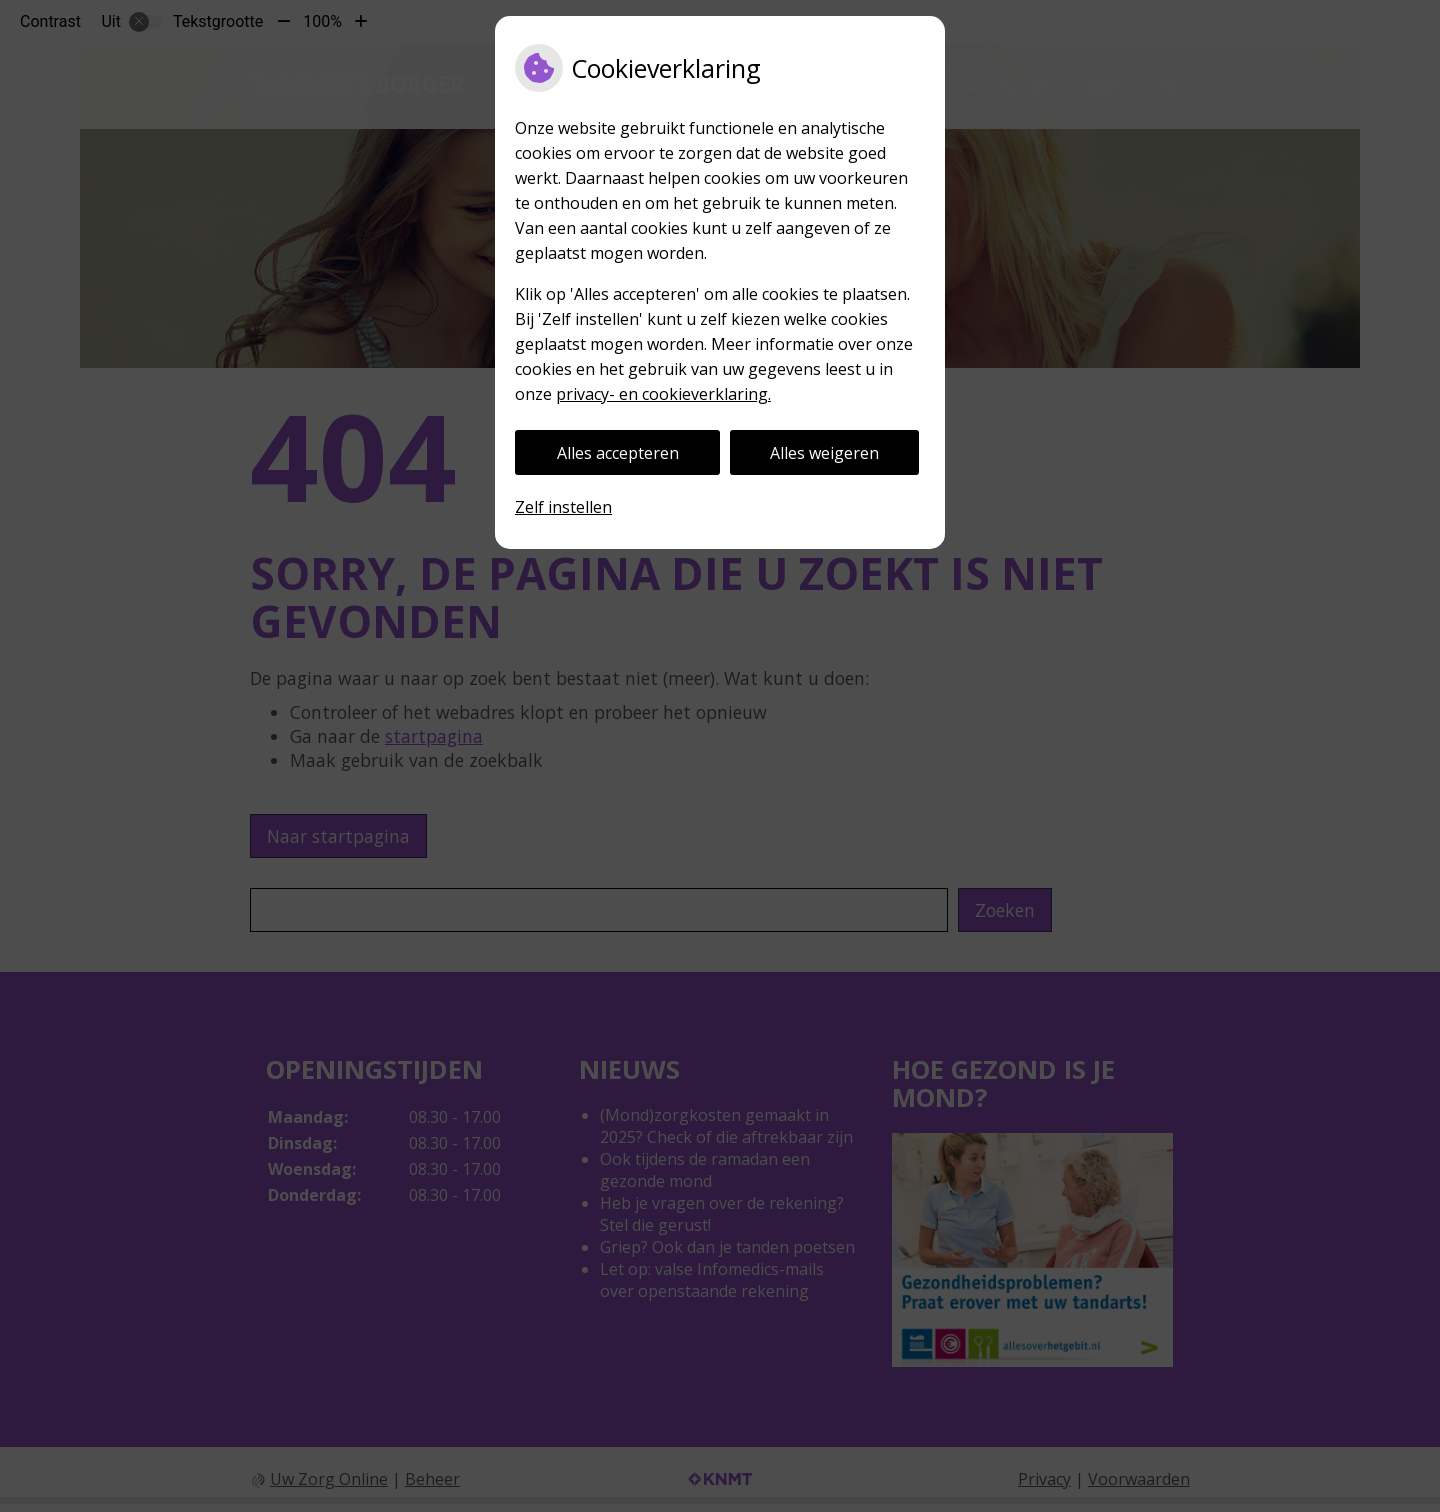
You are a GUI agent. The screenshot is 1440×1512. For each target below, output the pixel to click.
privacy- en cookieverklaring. (663, 394)
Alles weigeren (824, 453)
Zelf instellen (563, 507)
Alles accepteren (618, 453)
